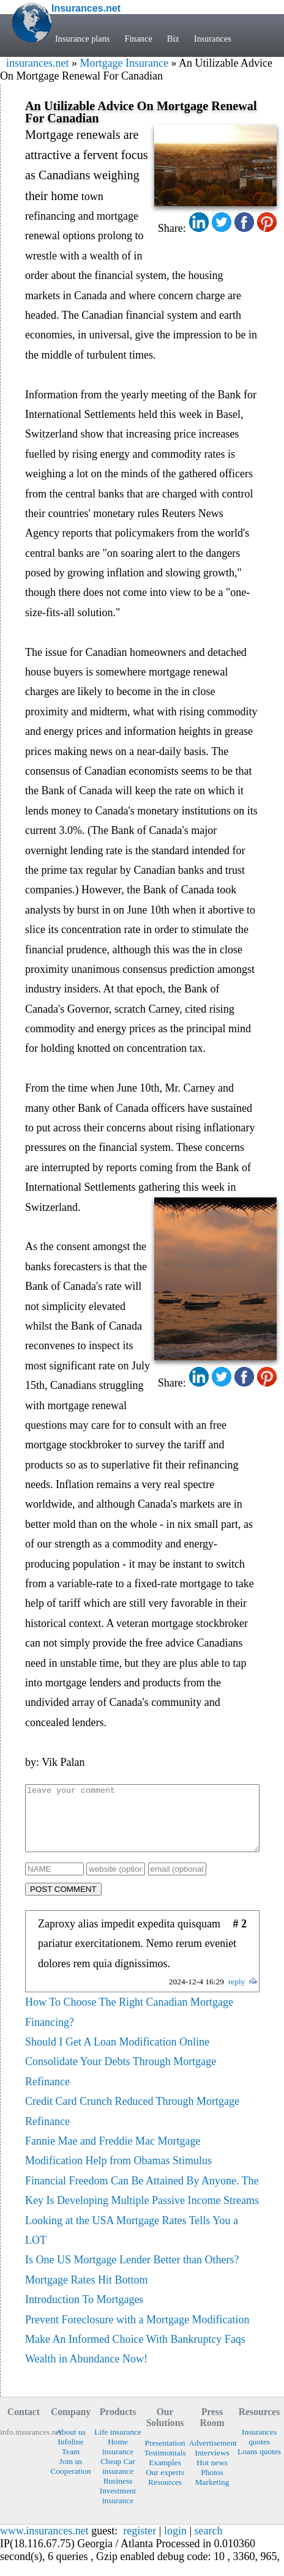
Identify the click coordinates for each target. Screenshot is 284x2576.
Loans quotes (259, 2464)
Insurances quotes (259, 2449)
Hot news (212, 2475)
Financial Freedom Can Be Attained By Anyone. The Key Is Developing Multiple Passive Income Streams (142, 2203)
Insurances (212, 38)
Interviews (212, 2465)
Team (71, 2464)
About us (71, 2444)
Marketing (212, 2495)
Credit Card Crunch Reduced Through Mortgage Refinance (132, 2124)
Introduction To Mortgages (84, 2312)
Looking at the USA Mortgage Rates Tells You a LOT (131, 2243)
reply (236, 1994)
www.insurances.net (44, 2543)
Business (118, 2493)
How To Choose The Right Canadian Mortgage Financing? (129, 2025)
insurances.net (37, 63)
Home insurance (117, 2459)
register (139, 2543)
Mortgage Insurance (124, 63)
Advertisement (212, 2455)
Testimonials (164, 2465)
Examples (165, 2475)
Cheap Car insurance (117, 2479)
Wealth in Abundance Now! (86, 2372)
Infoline (70, 2454)
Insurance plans (82, 38)
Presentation (164, 2455)
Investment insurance (118, 2508)
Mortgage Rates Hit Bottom (86, 2293)
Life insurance (117, 2444)
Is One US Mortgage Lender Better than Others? (132, 2272)
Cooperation (70, 2484)
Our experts (165, 2485)
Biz (173, 38)
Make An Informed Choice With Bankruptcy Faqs (135, 2352)
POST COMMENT (63, 1902)
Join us (71, 2474)
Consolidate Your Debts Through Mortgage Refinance (120, 2084)
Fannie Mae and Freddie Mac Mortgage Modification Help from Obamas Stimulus (118, 2164)
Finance (138, 38)
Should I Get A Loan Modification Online (117, 2055)
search (209, 2543)
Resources (165, 2495)
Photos (212, 2485)
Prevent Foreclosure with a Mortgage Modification (137, 2332)
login (175, 2543)
